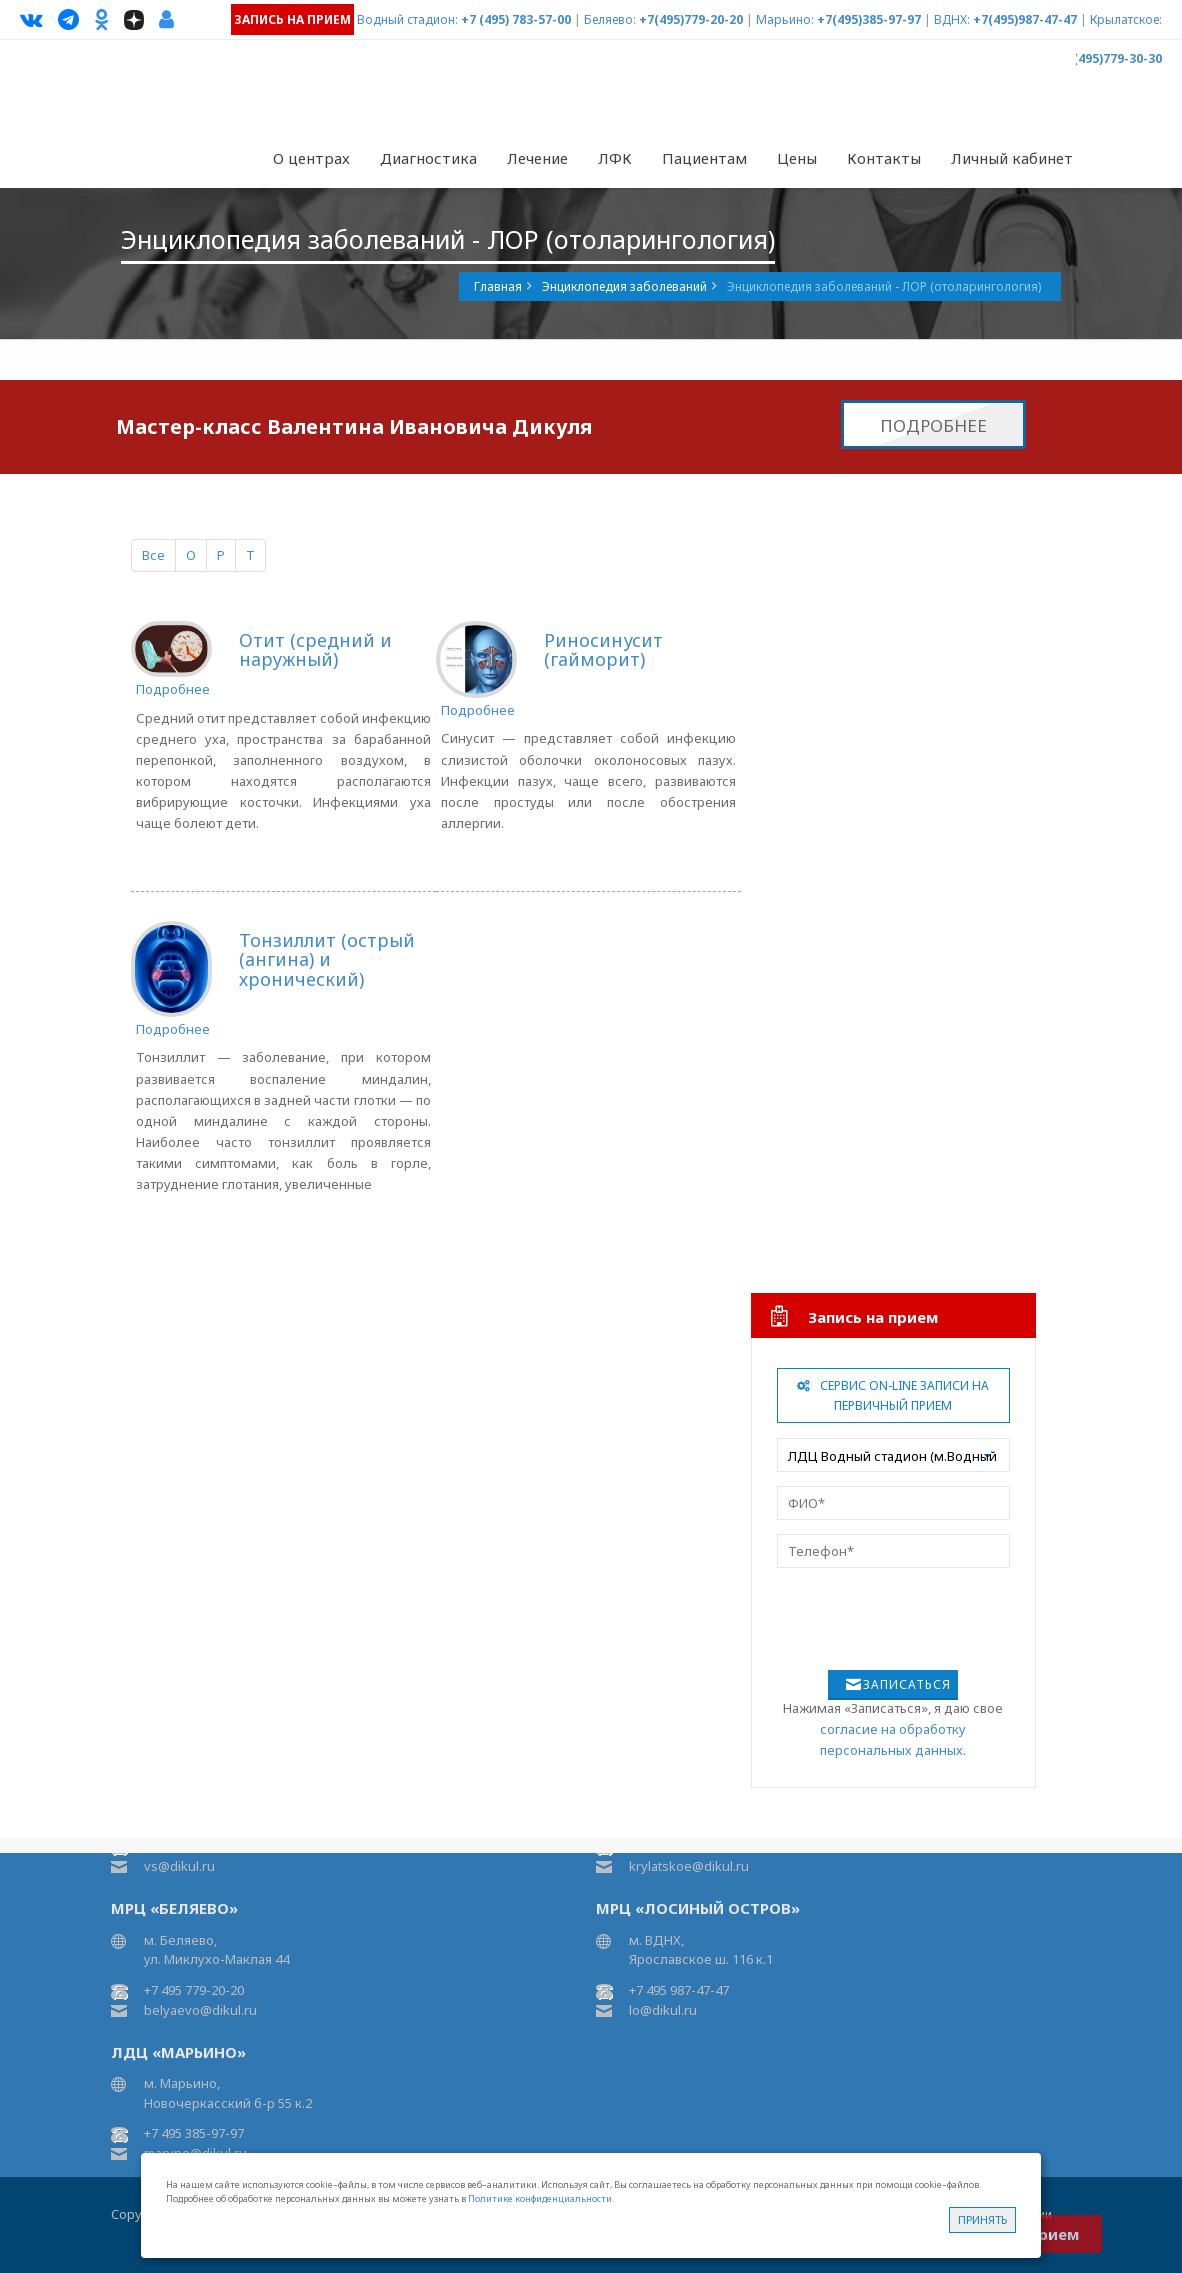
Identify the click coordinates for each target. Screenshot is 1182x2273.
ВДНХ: (952, 19)
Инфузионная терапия (855, 1232)
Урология (814, 1191)
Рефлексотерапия (842, 945)
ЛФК (615, 158)
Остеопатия (821, 904)
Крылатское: (1126, 19)
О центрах (311, 158)
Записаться (907, 1684)
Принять (982, 2219)
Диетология (822, 1068)
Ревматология (829, 822)
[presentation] (879, 1612)
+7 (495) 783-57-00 (516, 19)
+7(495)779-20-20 (691, 19)
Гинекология (824, 1109)
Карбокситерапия (840, 986)
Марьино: (785, 19)
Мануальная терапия (849, 863)
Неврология (822, 576)
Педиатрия (819, 1150)
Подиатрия (819, 781)
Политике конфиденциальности (540, 2198)
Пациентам (704, 158)
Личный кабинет (1012, 158)
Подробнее (933, 425)
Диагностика (428, 158)
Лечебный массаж (842, 1027)
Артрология (821, 740)
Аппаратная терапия (847, 658)
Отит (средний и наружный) (315, 650)
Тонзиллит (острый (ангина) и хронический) (327, 960)
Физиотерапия (830, 617)
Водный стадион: (407, 19)
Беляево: (610, 19)
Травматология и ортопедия (874, 699)
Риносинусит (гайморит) (603, 650)
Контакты (884, 158)
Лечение (537, 158)
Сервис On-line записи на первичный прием (893, 1395)
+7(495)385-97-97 (869, 19)
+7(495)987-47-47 (1025, 19)
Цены (797, 158)
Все (153, 555)
